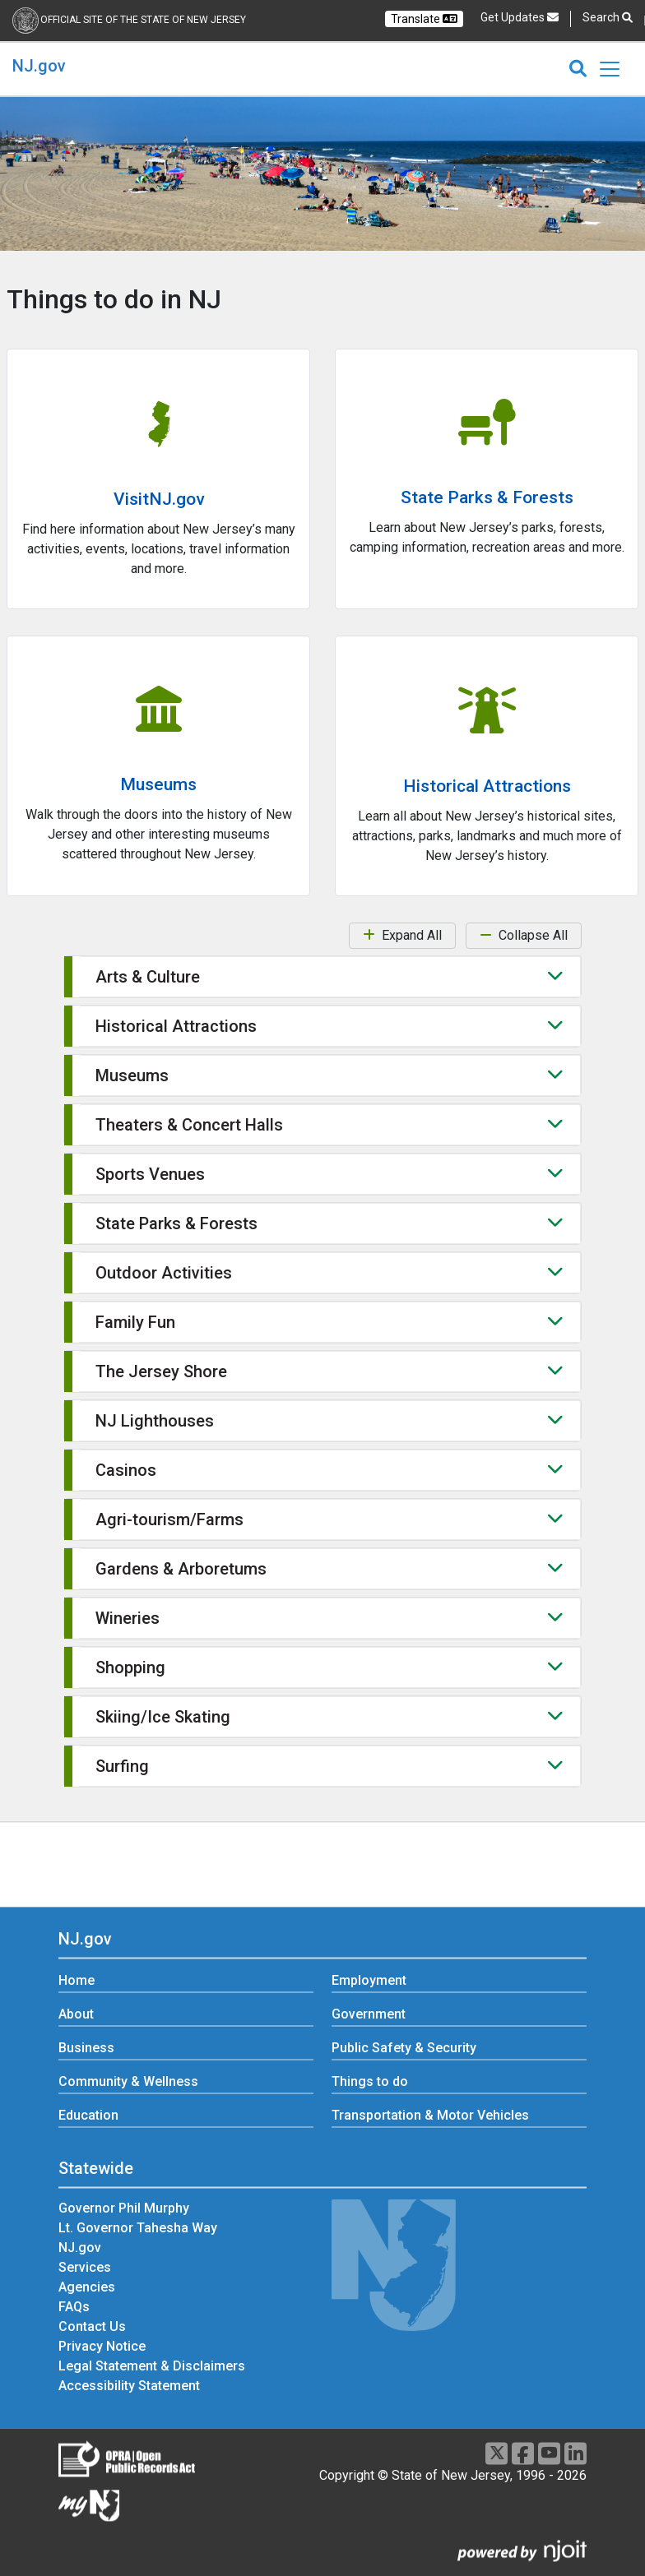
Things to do (370, 2082)
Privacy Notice (102, 2346)
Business (86, 2048)
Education (88, 2116)
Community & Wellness (128, 2082)
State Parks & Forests (487, 497)
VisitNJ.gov (159, 499)
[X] (496, 2453)
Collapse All (524, 935)
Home (76, 1981)
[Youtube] (549, 2453)
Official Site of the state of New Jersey (143, 19)
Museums (158, 784)
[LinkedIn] (575, 2453)
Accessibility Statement (129, 2385)
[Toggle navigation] (610, 69)
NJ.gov (39, 66)
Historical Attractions (487, 786)
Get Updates (519, 17)
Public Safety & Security (404, 2048)
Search (607, 18)
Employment (369, 1981)
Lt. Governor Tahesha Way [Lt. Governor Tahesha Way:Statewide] (137, 2228)
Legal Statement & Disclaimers (151, 2366)
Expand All (402, 935)
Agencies (86, 2287)
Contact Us (92, 2326)
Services (84, 2267)
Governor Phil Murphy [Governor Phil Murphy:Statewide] (123, 2208)
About (76, 2015)
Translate (424, 18)
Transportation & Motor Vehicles (430, 2116)
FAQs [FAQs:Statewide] (74, 2307)
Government (369, 2015)
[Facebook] (523, 2453)
